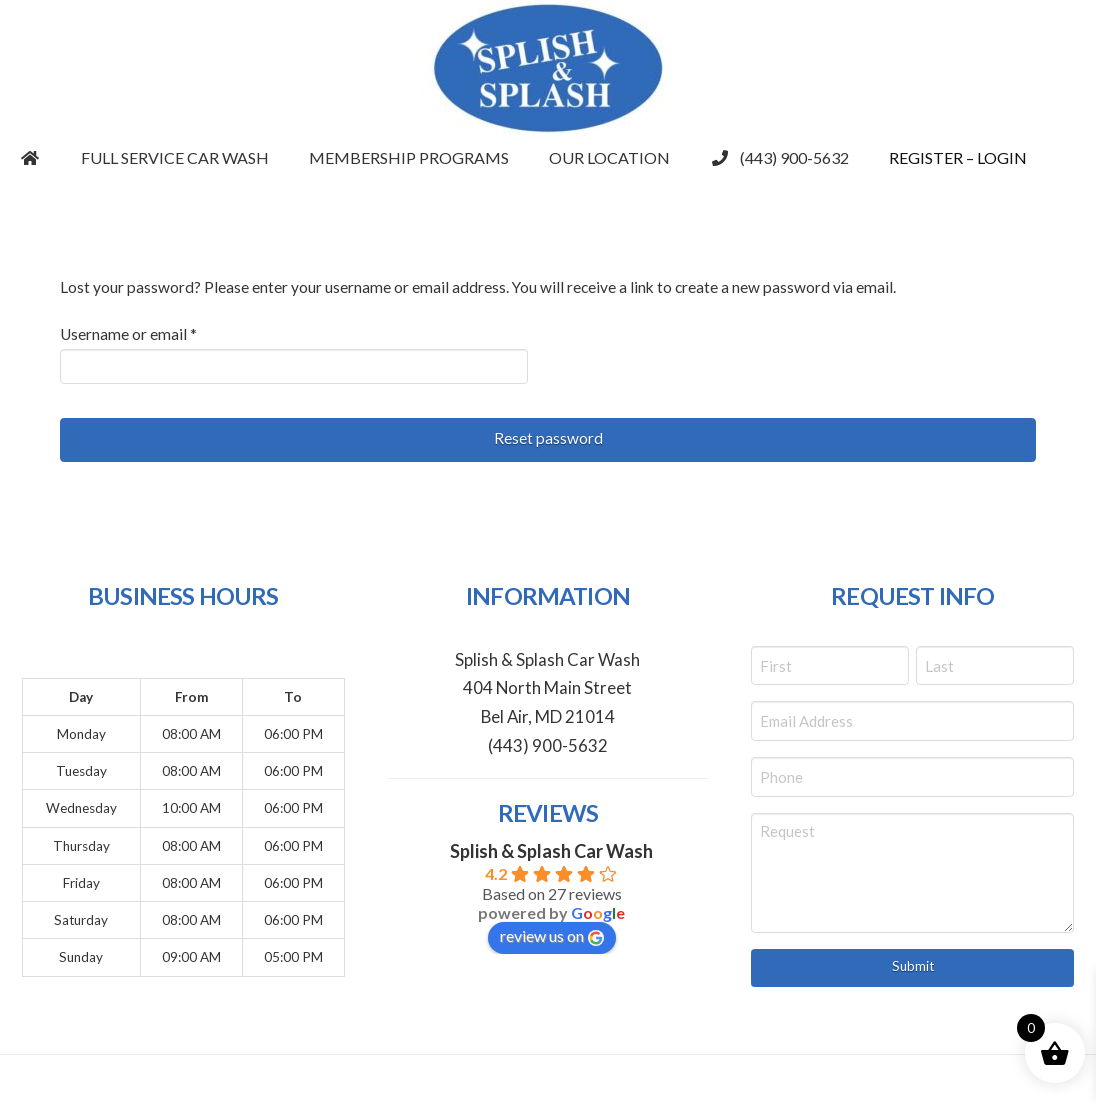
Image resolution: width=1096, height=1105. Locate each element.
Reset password (548, 438)
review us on (552, 936)
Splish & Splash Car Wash (551, 851)
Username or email (159, 332)
